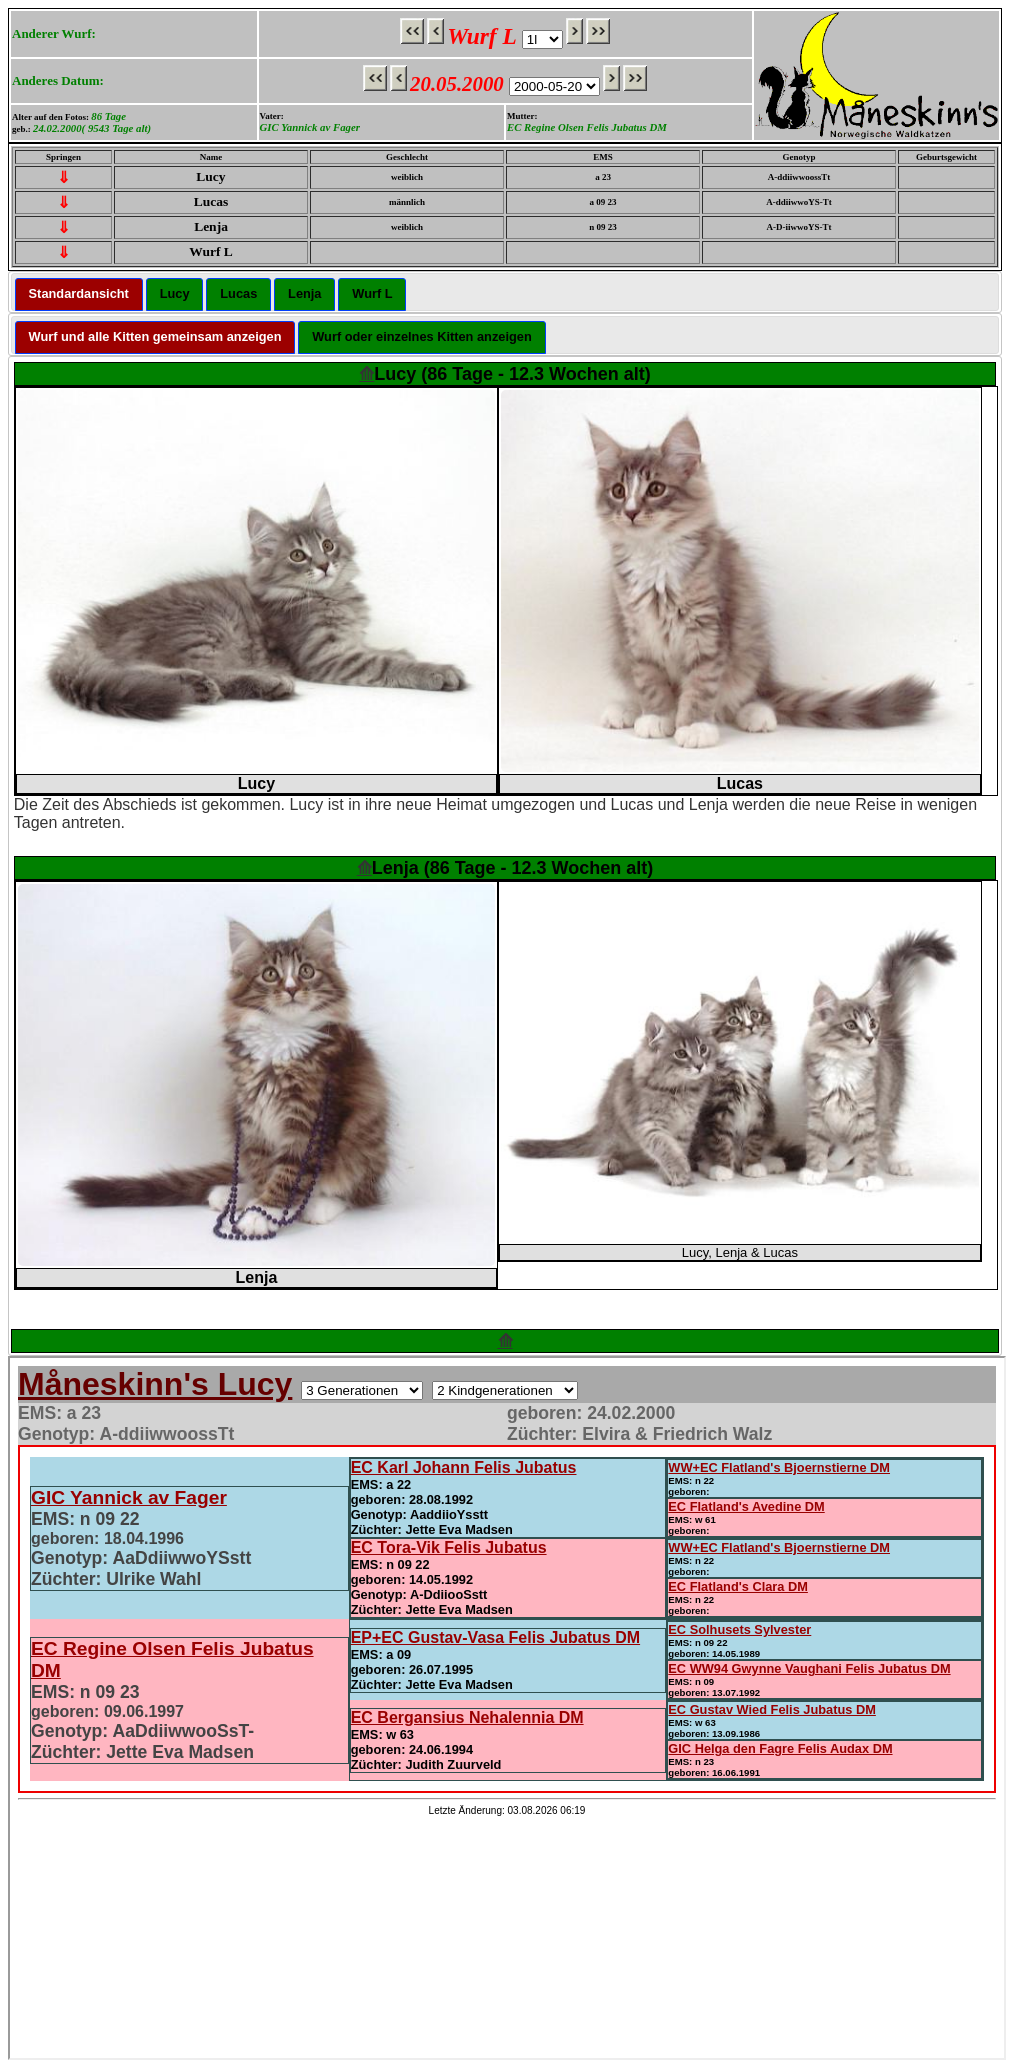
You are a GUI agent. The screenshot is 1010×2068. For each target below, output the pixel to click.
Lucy (175, 293)
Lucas (238, 293)
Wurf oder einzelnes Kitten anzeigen (421, 336)
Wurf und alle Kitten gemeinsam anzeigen (155, 336)
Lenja (304, 293)
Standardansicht (79, 293)
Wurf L (372, 293)
